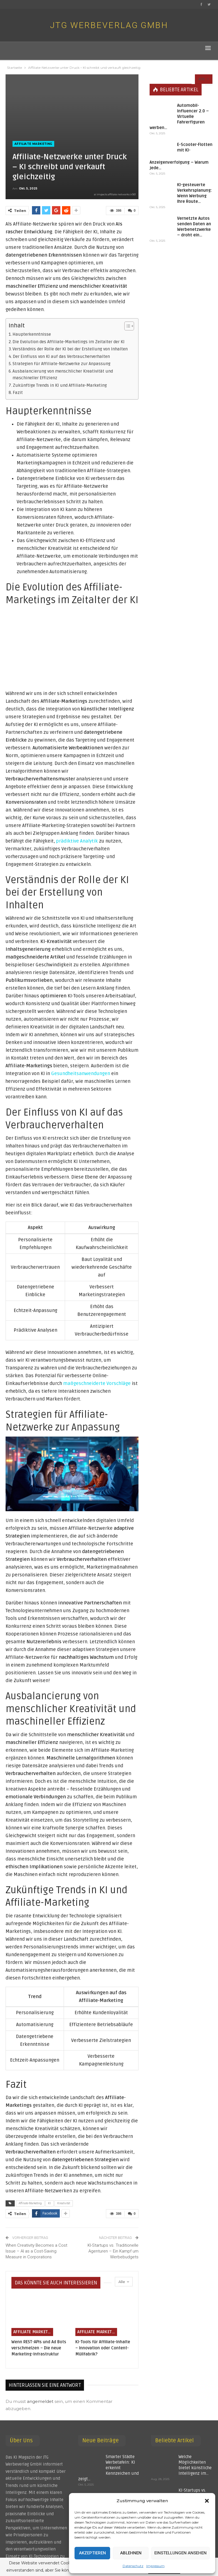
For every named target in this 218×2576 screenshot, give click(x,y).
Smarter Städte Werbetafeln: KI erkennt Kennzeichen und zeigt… (108, 2467)
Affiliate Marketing (33, 144)
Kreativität (63, 2203)
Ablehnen (131, 2552)
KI (49, 2203)
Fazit (18, 392)
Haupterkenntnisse (32, 334)
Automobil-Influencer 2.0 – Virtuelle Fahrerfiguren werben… (179, 107)
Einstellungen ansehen (180, 2552)
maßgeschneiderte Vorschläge (97, 1383)
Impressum (155, 2566)
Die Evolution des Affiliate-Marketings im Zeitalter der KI (69, 342)
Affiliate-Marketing (30, 2203)
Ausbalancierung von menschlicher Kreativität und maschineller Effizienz (63, 375)
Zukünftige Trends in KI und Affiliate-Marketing (60, 385)
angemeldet (40, 2401)
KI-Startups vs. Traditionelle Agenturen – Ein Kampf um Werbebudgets (113, 2251)
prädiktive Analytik (77, 841)
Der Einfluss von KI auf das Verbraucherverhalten (61, 356)
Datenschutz (133, 2566)
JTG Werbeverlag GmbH (109, 25)
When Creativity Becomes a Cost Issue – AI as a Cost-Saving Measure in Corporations (36, 2251)
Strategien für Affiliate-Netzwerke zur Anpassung (61, 363)
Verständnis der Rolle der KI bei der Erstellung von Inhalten (70, 349)
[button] (207, 2501)
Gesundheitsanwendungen (80, 1073)
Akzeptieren (92, 2552)
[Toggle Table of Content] (126, 326)
